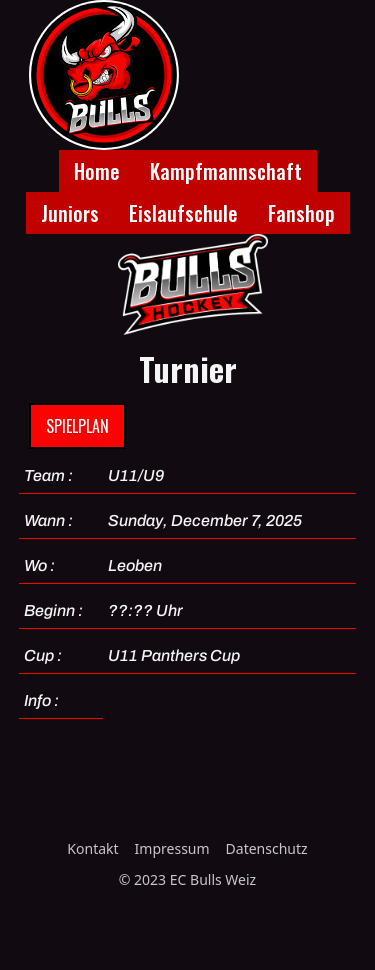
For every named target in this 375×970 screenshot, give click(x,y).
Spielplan (77, 426)
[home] (99, 75)
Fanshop (301, 213)
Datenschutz (267, 848)
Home (97, 171)
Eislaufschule (183, 213)
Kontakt (92, 848)
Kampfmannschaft (226, 171)
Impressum (172, 848)
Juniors (70, 213)
